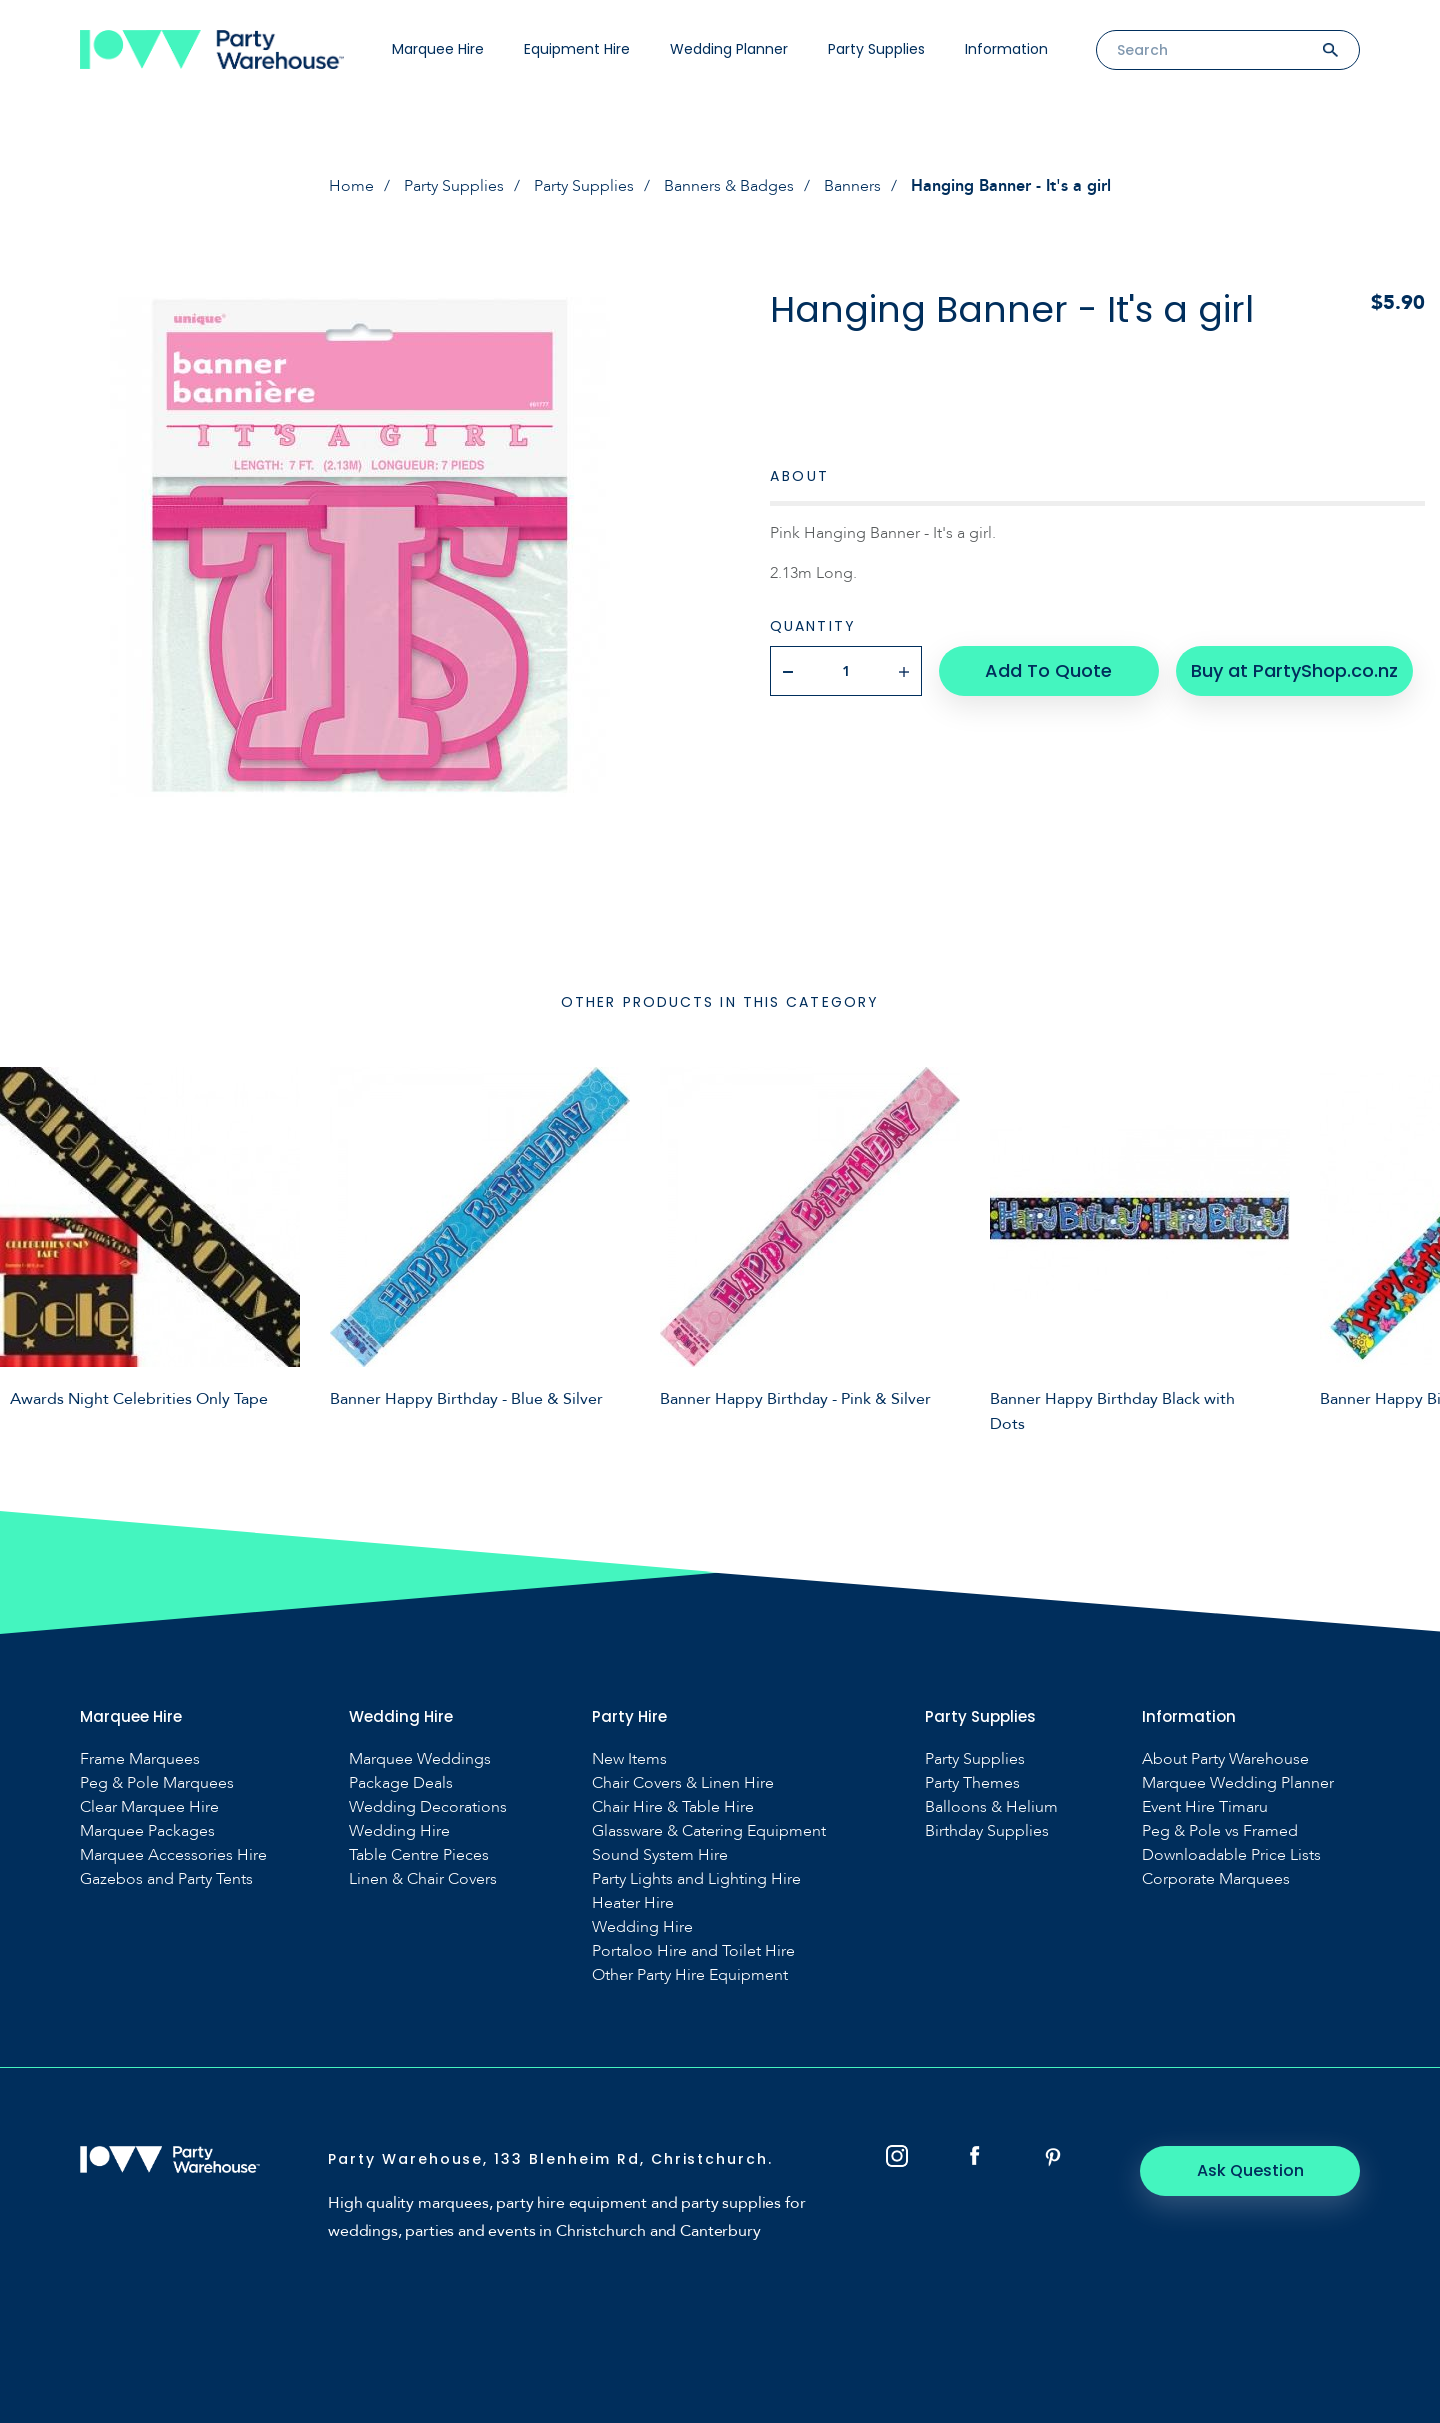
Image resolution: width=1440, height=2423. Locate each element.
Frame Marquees (140, 1759)
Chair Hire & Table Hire (673, 1807)
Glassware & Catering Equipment (709, 1831)
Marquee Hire (438, 49)
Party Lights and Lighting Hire (696, 1879)
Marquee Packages (147, 1831)
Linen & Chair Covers (423, 1879)
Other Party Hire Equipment (690, 1975)
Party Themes (972, 1783)
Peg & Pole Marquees (157, 1783)
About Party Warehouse (1225, 1759)
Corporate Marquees (1216, 1879)
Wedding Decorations (428, 1807)
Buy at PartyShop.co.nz (1294, 670)
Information (1006, 49)
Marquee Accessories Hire (173, 1855)
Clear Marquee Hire (149, 1807)
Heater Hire (633, 1903)
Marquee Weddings (420, 1759)
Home (351, 186)
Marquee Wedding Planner (1238, 1783)
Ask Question (1250, 2170)
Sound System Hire (660, 1855)
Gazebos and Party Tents (166, 1879)
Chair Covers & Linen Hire (683, 1783)
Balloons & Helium (991, 1807)
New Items (629, 1759)
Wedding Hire (399, 1831)
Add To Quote (1048, 670)
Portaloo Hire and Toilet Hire (693, 1951)
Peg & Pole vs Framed (1220, 1831)
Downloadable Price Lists (1231, 1855)
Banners (852, 186)
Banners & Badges (729, 186)
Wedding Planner (729, 49)
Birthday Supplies (987, 1831)
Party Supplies (876, 49)
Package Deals (401, 1783)
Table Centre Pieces (419, 1855)
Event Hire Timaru (1205, 1807)
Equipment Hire (577, 49)
